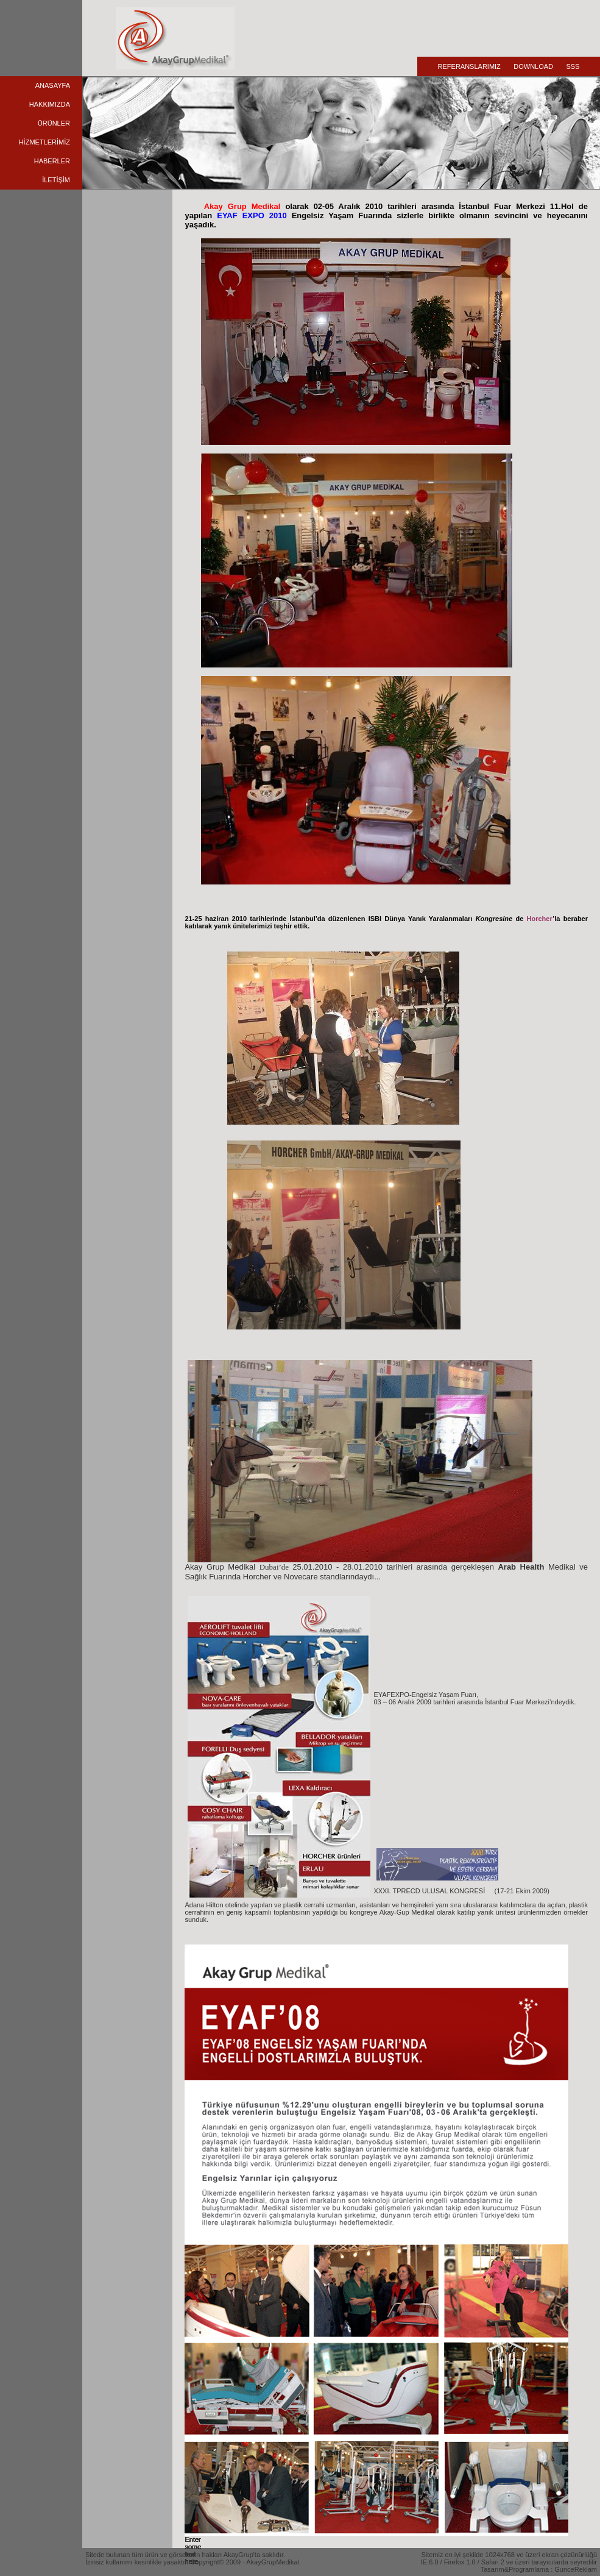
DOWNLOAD (533, 66)
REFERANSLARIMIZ (469, 66)
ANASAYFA (52, 85)
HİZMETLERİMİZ (44, 142)
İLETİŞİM (56, 179)
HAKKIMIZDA (49, 104)
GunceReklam (575, 2569)
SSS (572, 66)
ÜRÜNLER (54, 123)
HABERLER (52, 161)
